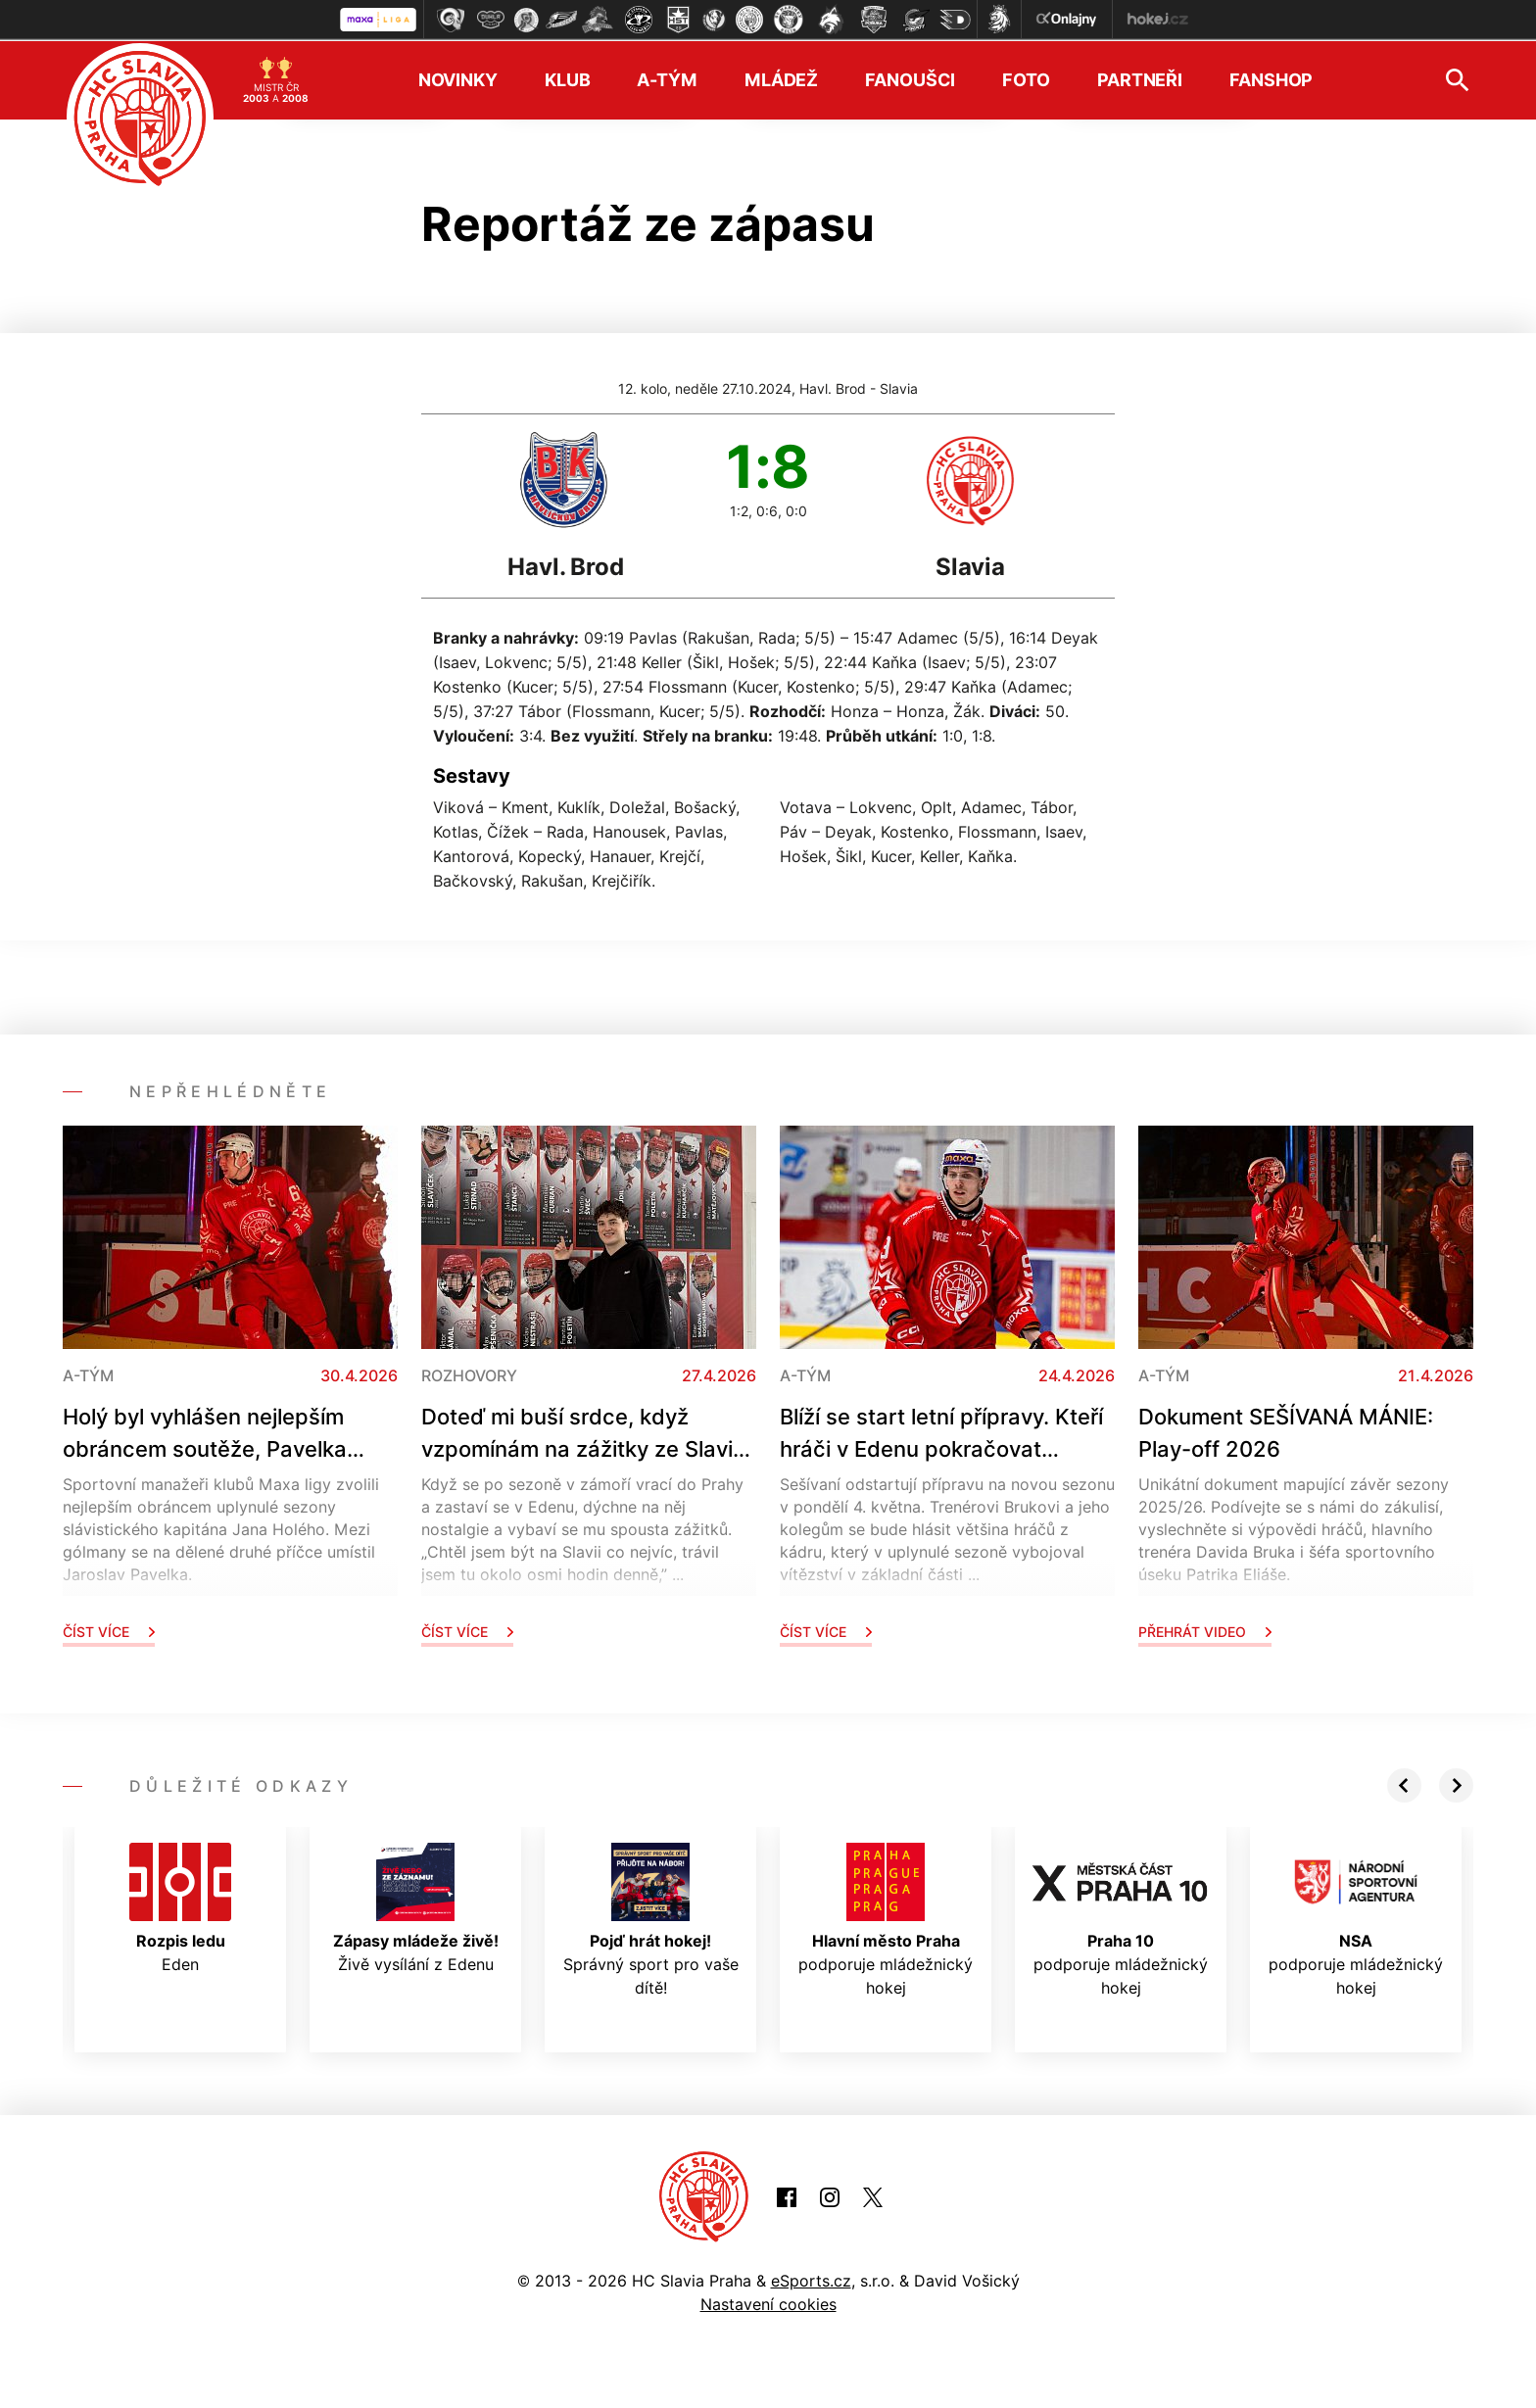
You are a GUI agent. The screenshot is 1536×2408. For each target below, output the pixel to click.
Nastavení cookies (768, 2302)
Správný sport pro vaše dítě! (651, 1918)
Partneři (1139, 79)
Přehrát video (1205, 1629)
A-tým (666, 79)
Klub (568, 79)
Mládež (781, 79)
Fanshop (1271, 79)
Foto (1026, 79)
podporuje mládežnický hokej (885, 1918)
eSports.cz (811, 2278)
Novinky (458, 79)
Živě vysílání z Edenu (416, 1906)
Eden (180, 1906)
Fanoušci (910, 79)
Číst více (109, 1629)
